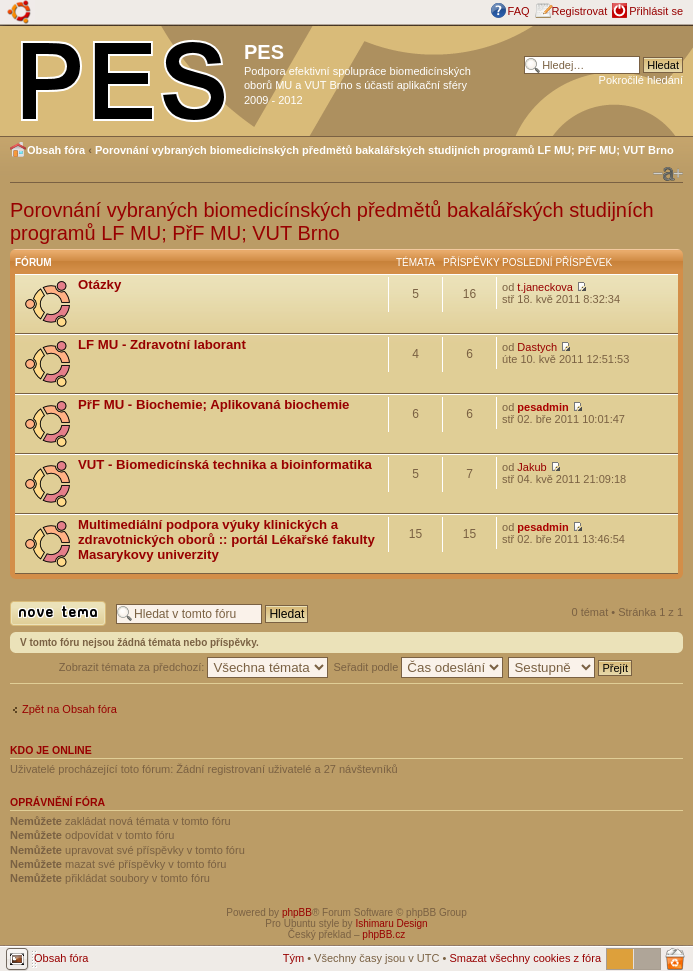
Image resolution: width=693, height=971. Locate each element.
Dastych (537, 347)
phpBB (297, 912)
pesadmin (542, 407)
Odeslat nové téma (58, 613)
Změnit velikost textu (668, 174)
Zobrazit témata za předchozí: (194, 667)
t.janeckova (545, 287)
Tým (293, 958)
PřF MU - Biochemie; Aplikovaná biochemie (213, 404)
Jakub (531, 467)
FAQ (519, 11)
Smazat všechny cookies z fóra (525, 958)
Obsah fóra (56, 150)
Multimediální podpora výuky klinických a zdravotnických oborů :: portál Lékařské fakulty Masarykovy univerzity (226, 539)
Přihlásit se (656, 11)
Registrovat (580, 11)
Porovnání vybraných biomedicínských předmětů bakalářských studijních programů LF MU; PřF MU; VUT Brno (384, 150)
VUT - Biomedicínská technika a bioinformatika (225, 464)
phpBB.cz (383, 934)
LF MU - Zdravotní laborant (162, 344)
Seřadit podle (418, 667)
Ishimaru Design (391, 923)
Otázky (99, 284)
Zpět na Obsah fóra (69, 709)
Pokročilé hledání (641, 80)
